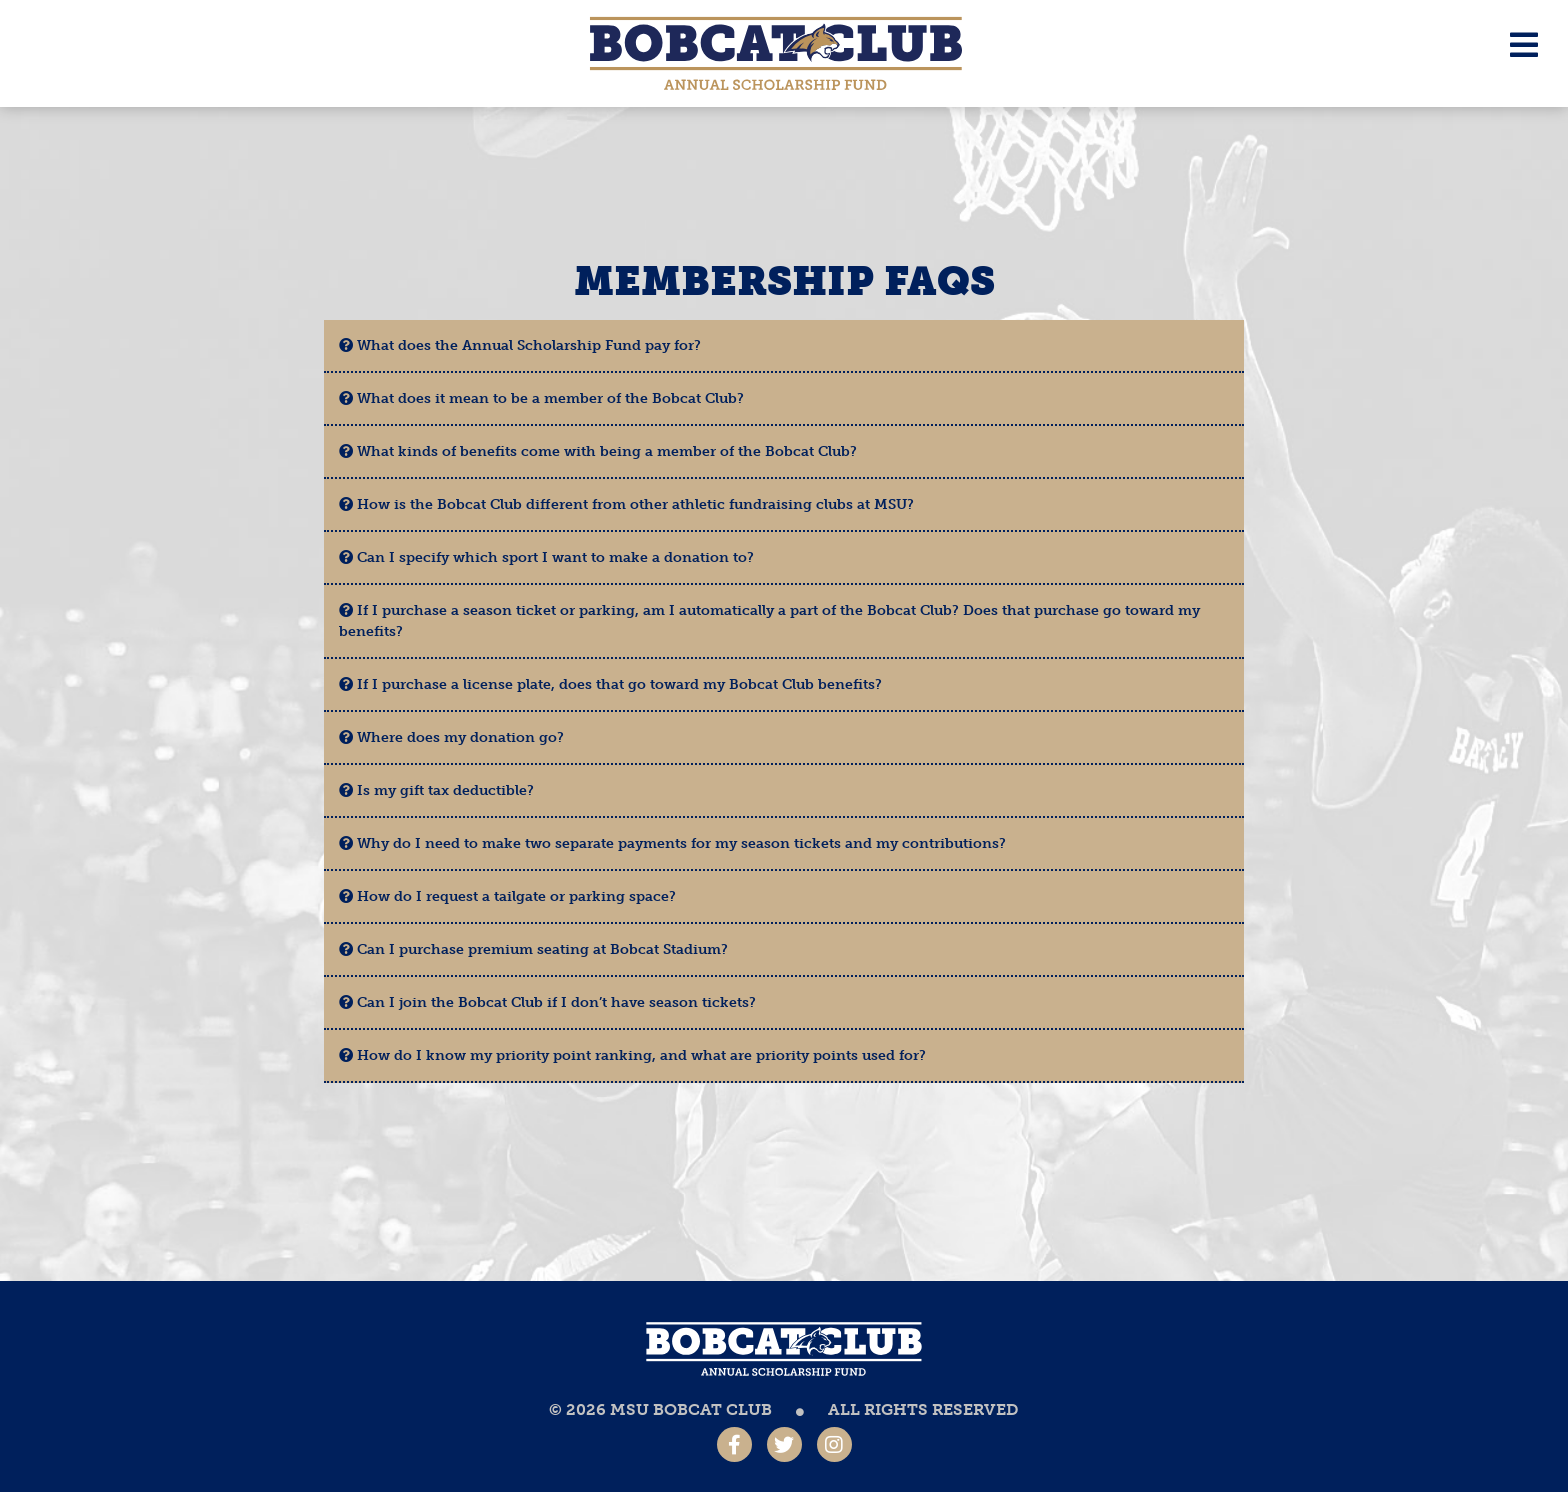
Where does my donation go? (451, 737)
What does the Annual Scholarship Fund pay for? (520, 345)
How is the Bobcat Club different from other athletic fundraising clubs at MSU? (626, 504)
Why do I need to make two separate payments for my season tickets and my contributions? (672, 843)
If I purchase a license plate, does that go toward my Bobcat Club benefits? (610, 684)
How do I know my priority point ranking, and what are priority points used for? (632, 1055)
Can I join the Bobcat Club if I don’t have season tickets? (547, 1002)
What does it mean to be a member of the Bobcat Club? (541, 398)
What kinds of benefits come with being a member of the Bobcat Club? (598, 451)
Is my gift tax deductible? (436, 790)
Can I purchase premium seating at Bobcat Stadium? (533, 949)
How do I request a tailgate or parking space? (507, 896)
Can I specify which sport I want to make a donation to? (546, 557)
